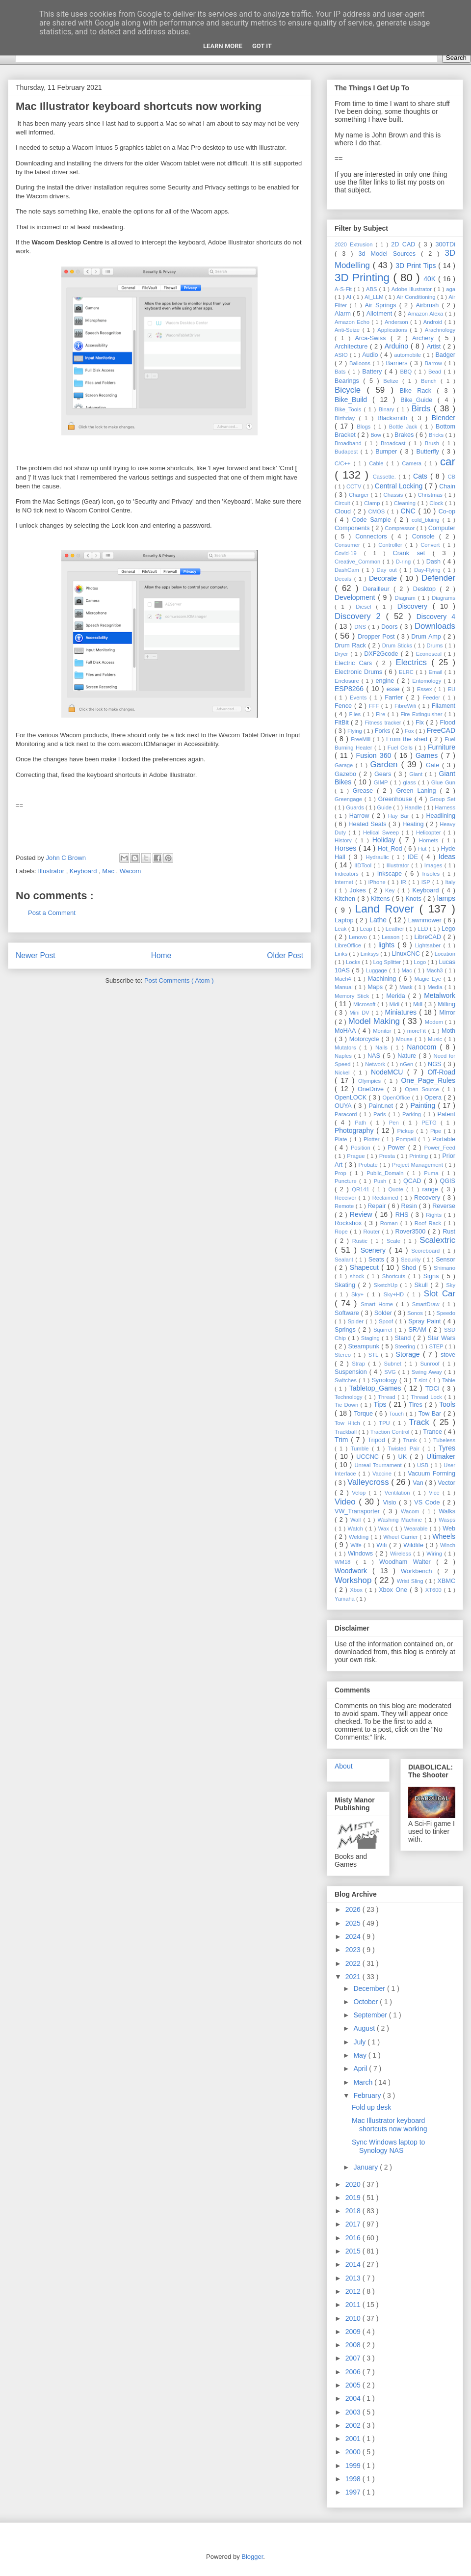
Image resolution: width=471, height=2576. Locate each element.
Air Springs (382, 305)
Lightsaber (429, 945)
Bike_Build (353, 399)
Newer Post (35, 955)
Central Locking (400, 486)
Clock (437, 503)
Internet (345, 882)
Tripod (377, 1440)
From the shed (408, 739)
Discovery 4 (436, 616)
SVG (391, 1372)
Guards (356, 807)
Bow (376, 435)
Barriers (398, 363)
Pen (396, 1123)
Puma (433, 1173)
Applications (393, 330)
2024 (354, 1936)
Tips (381, 1404)
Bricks (437, 435)
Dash (434, 561)
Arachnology (440, 330)
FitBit (343, 722)
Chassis (394, 495)
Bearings (349, 380)
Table (448, 1380)
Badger (445, 354)
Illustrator (52, 871)
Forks (383, 730)
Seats (377, 1259)
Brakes (405, 434)
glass (410, 782)
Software (348, 1313)
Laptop (345, 920)
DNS (361, 627)
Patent (446, 1114)
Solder (384, 1313)
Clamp (373, 503)
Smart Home (378, 1304)
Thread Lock (427, 1397)
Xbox (357, 1590)
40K (430, 279)
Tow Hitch (349, 1423)
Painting (424, 1105)
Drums (435, 645)
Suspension (352, 1371)
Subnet (394, 1364)
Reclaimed (386, 1198)
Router (372, 1231)
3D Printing (364, 277)
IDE (414, 857)
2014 (354, 2264)
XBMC (446, 1581)
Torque (364, 1413)
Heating (414, 824)
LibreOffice (349, 945)
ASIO (342, 355)
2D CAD (405, 244)
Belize (392, 381)
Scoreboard (427, 1251)
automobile (408, 355)
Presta (388, 1156)
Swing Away (428, 1372)
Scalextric (437, 1240)
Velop (360, 1493)
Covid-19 (349, 553)
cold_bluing (427, 520)
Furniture (441, 747)
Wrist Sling (411, 1581)
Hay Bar (400, 816)
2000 (354, 2452)
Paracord (347, 1114)
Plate (342, 1139)
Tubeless (444, 1440)
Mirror (447, 1012)
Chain (447, 486)
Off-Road (441, 1072)
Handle (414, 807)
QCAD (413, 1181)
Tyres (447, 1448)
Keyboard (84, 871)
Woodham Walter (407, 1561)
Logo (420, 962)
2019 (354, 2197)
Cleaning (406, 503)
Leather (396, 929)
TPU (386, 1423)
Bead (436, 372)
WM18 (345, 1562)
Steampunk (364, 1346)
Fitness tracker (384, 722)
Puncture (347, 1181)
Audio (371, 354)
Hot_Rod (391, 848)
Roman (390, 1223)
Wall (356, 1520)
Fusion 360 (375, 755)
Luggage (377, 970)
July (360, 2042)
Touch (397, 1414)
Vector (446, 1482)
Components (353, 528)
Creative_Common (359, 561)
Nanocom (423, 1047)
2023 (354, 1950)
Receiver (347, 1198)
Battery (373, 371)
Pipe (437, 1131)
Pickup (407, 1131)
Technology (350, 1397)
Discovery (415, 606)
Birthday (347, 418)
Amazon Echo (353, 322)
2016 (354, 2238)
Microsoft (365, 1004)
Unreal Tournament (379, 1465)
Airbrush (429, 305)
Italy (450, 882)
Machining (383, 978)
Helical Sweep (382, 832)
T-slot (421, 1380)
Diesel (366, 607)
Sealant (345, 1259)
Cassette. (386, 477)
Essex (425, 689)
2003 (354, 2412)
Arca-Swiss (373, 338)
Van (419, 1482)
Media (436, 987)
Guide (385, 807)
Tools (447, 1404)
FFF (375, 706)
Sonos (415, 1313)
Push (381, 1181)
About (344, 1766)
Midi (395, 1004)
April (361, 2068)
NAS (375, 1055)
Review (362, 1214)
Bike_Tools (349, 409)
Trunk (411, 1440)
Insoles (432, 874)
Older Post (285, 955)
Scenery (375, 1250)
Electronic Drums (360, 672)
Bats (341, 372)
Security (412, 1259)
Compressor (400, 528)
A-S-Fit (344, 289)
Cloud (344, 511)
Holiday (385, 840)
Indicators (348, 874)
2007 (354, 2358)
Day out (388, 570)
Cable (377, 463)
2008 (354, 2345)
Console (425, 536)
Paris (380, 1114)
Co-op (447, 511)
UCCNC (369, 1456)
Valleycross (369, 1482)
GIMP (382, 782)
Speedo (445, 1313)
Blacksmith (394, 418)
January (366, 2167)
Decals (344, 579)
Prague (356, 1156)
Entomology (428, 681)
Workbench (419, 1571)
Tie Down (348, 1405)
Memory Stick (353, 996)
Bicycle (351, 390)
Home (161, 955)
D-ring (404, 561)
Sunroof (431, 1364)
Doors (390, 626)
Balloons (360, 363)
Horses (347, 848)
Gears (384, 774)
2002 (354, 2425)
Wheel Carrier (401, 1537)
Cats (421, 476)
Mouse (405, 1039)
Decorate (384, 578)
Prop (342, 1173)
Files (356, 714)
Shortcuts (395, 1276)
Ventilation (399, 1493)
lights (387, 945)
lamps (446, 898)
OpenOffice (397, 1097)
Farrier (395, 697)
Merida (397, 996)
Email (437, 672)
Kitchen (346, 898)
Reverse (443, 1206)
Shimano (444, 1268)
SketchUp (387, 1285)
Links (342, 954)
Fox (410, 731)
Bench (431, 381)
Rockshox (350, 1223)
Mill (418, 1004)
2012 (354, 2291)
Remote (345, 1206)
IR (405, 882)
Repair (377, 1206)
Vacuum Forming (431, 1473)
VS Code (428, 1502)
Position (362, 1148)
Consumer (349, 545)
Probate (368, 1165)
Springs (346, 1329)
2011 (354, 2304)
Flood (448, 722)
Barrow (434, 363)
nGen (407, 1064)
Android (434, 322)
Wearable (417, 1528)
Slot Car (439, 1293)
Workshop (354, 1580)
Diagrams (443, 598)
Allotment (380, 313)
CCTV (354, 486)
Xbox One (394, 1589)
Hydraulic (379, 857)
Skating (346, 1285)
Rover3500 (411, 1231)
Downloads (435, 626)
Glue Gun (443, 782)
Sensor (445, 1259)
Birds (423, 408)
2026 (354, 1909)
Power (398, 1147)
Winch (447, 1545)
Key (391, 890)
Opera (434, 1097)
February (368, 2095)
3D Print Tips (416, 265)
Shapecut (366, 1267)
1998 (354, 2479)
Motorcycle (365, 1039)
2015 (354, 2251)
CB (451, 477)
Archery (425, 338)
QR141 (362, 1189)
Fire (382, 714)
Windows (361, 1553)
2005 (354, 2385)
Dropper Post (377, 636)
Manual (345, 987)
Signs (432, 1276)
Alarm (344, 313)
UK (404, 1456)
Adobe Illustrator (413, 289)
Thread (387, 1397)
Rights (435, 1215)
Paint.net (381, 1105)
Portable (443, 1139)
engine (385, 680)
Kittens (381, 898)
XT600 (434, 1590)
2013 (354, 2278)
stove (448, 1354)
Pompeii (407, 1139)
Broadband (350, 443)
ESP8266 (350, 689)
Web (449, 1528)
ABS (372, 289)
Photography (355, 1130)
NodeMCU (389, 1072)
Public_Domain (386, 1173)
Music (436, 1039)
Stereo (344, 1355)
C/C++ (344, 463)
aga (450, 289)
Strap (360, 1364)
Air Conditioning (416, 297)
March (363, 2082)
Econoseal (430, 654)
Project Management (418, 1165)
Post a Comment (52, 912)
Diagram (406, 598)
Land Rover (387, 909)
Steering (406, 1346)
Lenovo (359, 937)
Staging (371, 1338)
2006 (354, 2372)
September (371, 2015)
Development (356, 597)
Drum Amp (427, 636)
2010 (354, 2318)
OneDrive (372, 1089)
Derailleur (378, 589)
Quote (397, 1189)
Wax (384, 1528)
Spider (357, 1321)
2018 (354, 2211)
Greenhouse (396, 799)
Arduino (398, 346)
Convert (431, 545)
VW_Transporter (359, 1511)
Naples (344, 1056)
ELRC (407, 672)
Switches (347, 1380)
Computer (441, 528)
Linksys (371, 954)
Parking (412, 1114)
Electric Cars (355, 663)
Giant (417, 774)
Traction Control (390, 1432)
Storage (409, 1354)
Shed (410, 1267)
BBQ (407, 372)
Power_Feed (439, 1148)
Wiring (435, 1553)
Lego (448, 928)
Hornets (430, 840)
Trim (343, 1440)
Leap (367, 929)
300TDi (445, 244)
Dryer (342, 654)
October (366, 2002)
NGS (436, 1064)
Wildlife (414, 1545)
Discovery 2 (360, 616)
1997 (354, 2492)
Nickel (344, 1072)
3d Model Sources (389, 253)
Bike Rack (418, 390)
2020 (354, 2184)
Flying (355, 731)
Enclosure (348, 681)
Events (359, 697)
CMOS (377, 511)
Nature (408, 1055)
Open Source (423, 1089)
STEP (437, 1346)
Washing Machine (400, 1520)
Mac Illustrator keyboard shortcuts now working (389, 2125)
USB (423, 1465)
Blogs (365, 426)
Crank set (413, 553)
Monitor (383, 1031)
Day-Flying (428, 570)
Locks (354, 962)
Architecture (352, 346)
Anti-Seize (349, 330)
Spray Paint (425, 1321)
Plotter (373, 1139)
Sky (450, 1285)
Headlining (441, 815)
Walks (447, 1511)
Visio (390, 1502)
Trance (433, 1431)
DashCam (348, 570)
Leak (341, 929)
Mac (109, 871)
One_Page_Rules (428, 1080)
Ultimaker (440, 1456)
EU (451, 689)
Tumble (361, 1448)
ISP (426, 882)
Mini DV (360, 1013)
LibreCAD (428, 937)
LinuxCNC (407, 953)
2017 (354, 2224)
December (370, 1988)
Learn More (222, 46)
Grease (365, 790)
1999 (354, 2465)
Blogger (252, 2556)
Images (434, 865)
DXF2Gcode (382, 653)
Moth (448, 1030)
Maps (376, 987)
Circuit (343, 503)
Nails (383, 1047)
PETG (431, 1123)
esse (394, 689)
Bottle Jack (404, 426)
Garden (385, 764)
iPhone (378, 882)
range (432, 1189)
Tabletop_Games (376, 1388)
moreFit (417, 1031)
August (364, 2028)
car (447, 462)
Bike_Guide (419, 400)
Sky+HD (395, 1294)
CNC (410, 511)
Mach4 (344, 979)
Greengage (350, 799)
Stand (403, 1338)
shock (358, 1276)
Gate (434, 765)
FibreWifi (406, 706)
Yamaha (345, 1599)
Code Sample (373, 519)
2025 (354, 1923)
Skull (422, 1285)
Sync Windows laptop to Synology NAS (388, 2146)
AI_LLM (375, 297)
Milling (446, 1004)
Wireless (401, 1553)
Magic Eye (429, 979)
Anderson (397, 322)
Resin (410, 1206)
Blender (443, 418)
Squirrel (383, 1330)
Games (428, 755)
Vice (436, 1493)
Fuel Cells (401, 748)
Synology (385, 1380)
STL (374, 1355)
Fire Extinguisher (422, 714)
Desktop (426, 589)
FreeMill (361, 739)
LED (424, 929)
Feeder (432, 697)
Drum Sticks (398, 645)
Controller (391, 545)
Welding (359, 1537)
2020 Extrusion (355, 244)
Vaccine (383, 1473)
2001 (354, 2438)
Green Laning (418, 790)
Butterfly (429, 451)
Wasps (447, 1520)
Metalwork (439, 995)
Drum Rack (351, 645)
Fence (344, 705)
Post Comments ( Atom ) (179, 980)
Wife (357, 1545)
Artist (435, 346)
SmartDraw (427, 1304)
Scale (395, 1241)
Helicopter (430, 832)
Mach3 (435, 970)
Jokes (359, 890)
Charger (360, 495)
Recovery (428, 1197)
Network (376, 1064)
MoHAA (346, 1030)
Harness (445, 807)
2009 (354, 2331)
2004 (354, 2398)
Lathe (379, 920)
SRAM (418, 1329)
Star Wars (441, 1338)
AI (349, 297)
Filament (443, 705)
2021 (354, 1977)
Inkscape (391, 873)
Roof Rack (429, 1223)
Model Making (375, 1021)
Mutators (347, 1047)
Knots (414, 898)
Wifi (382, 1545)
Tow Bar (431, 1413)
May (360, 2055)
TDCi (433, 1388)
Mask (407, 987)
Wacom (130, 871)
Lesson (391, 937)
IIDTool (363, 865)
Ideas (447, 856)
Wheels (443, 1536)
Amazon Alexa (426, 314)
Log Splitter (387, 962)
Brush (434, 443)
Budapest (348, 452)
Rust (449, 1231)
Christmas (431, 495)
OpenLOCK (351, 1097)
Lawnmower (426, 920)
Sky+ (359, 1294)
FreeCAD (441, 730)
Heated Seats (368, 824)
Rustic (361, 1241)
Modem (435, 1022)
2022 (354, 1963)
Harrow (360, 815)
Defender (438, 578)
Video (347, 1501)
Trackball (347, 1432)
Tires (416, 1404)
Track (421, 1422)
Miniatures (402, 1012)
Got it (262, 46)
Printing (419, 1156)
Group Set (442, 799)
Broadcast (395, 443)
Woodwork (353, 1571)
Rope (342, 1231)
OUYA (344, 1105)
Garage (345, 765)
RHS (403, 1214)
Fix (421, 722)
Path (362, 1123)
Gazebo (347, 774)
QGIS (448, 1181)
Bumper (387, 451)
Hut (423, 849)
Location (445, 954)
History (345, 840)
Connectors (373, 536)
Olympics (371, 1081)
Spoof (387, 1321)
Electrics (414, 662)
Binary (388, 409)
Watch (357, 1528)
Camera (413, 463)
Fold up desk (371, 2107)
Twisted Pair (405, 1448)
